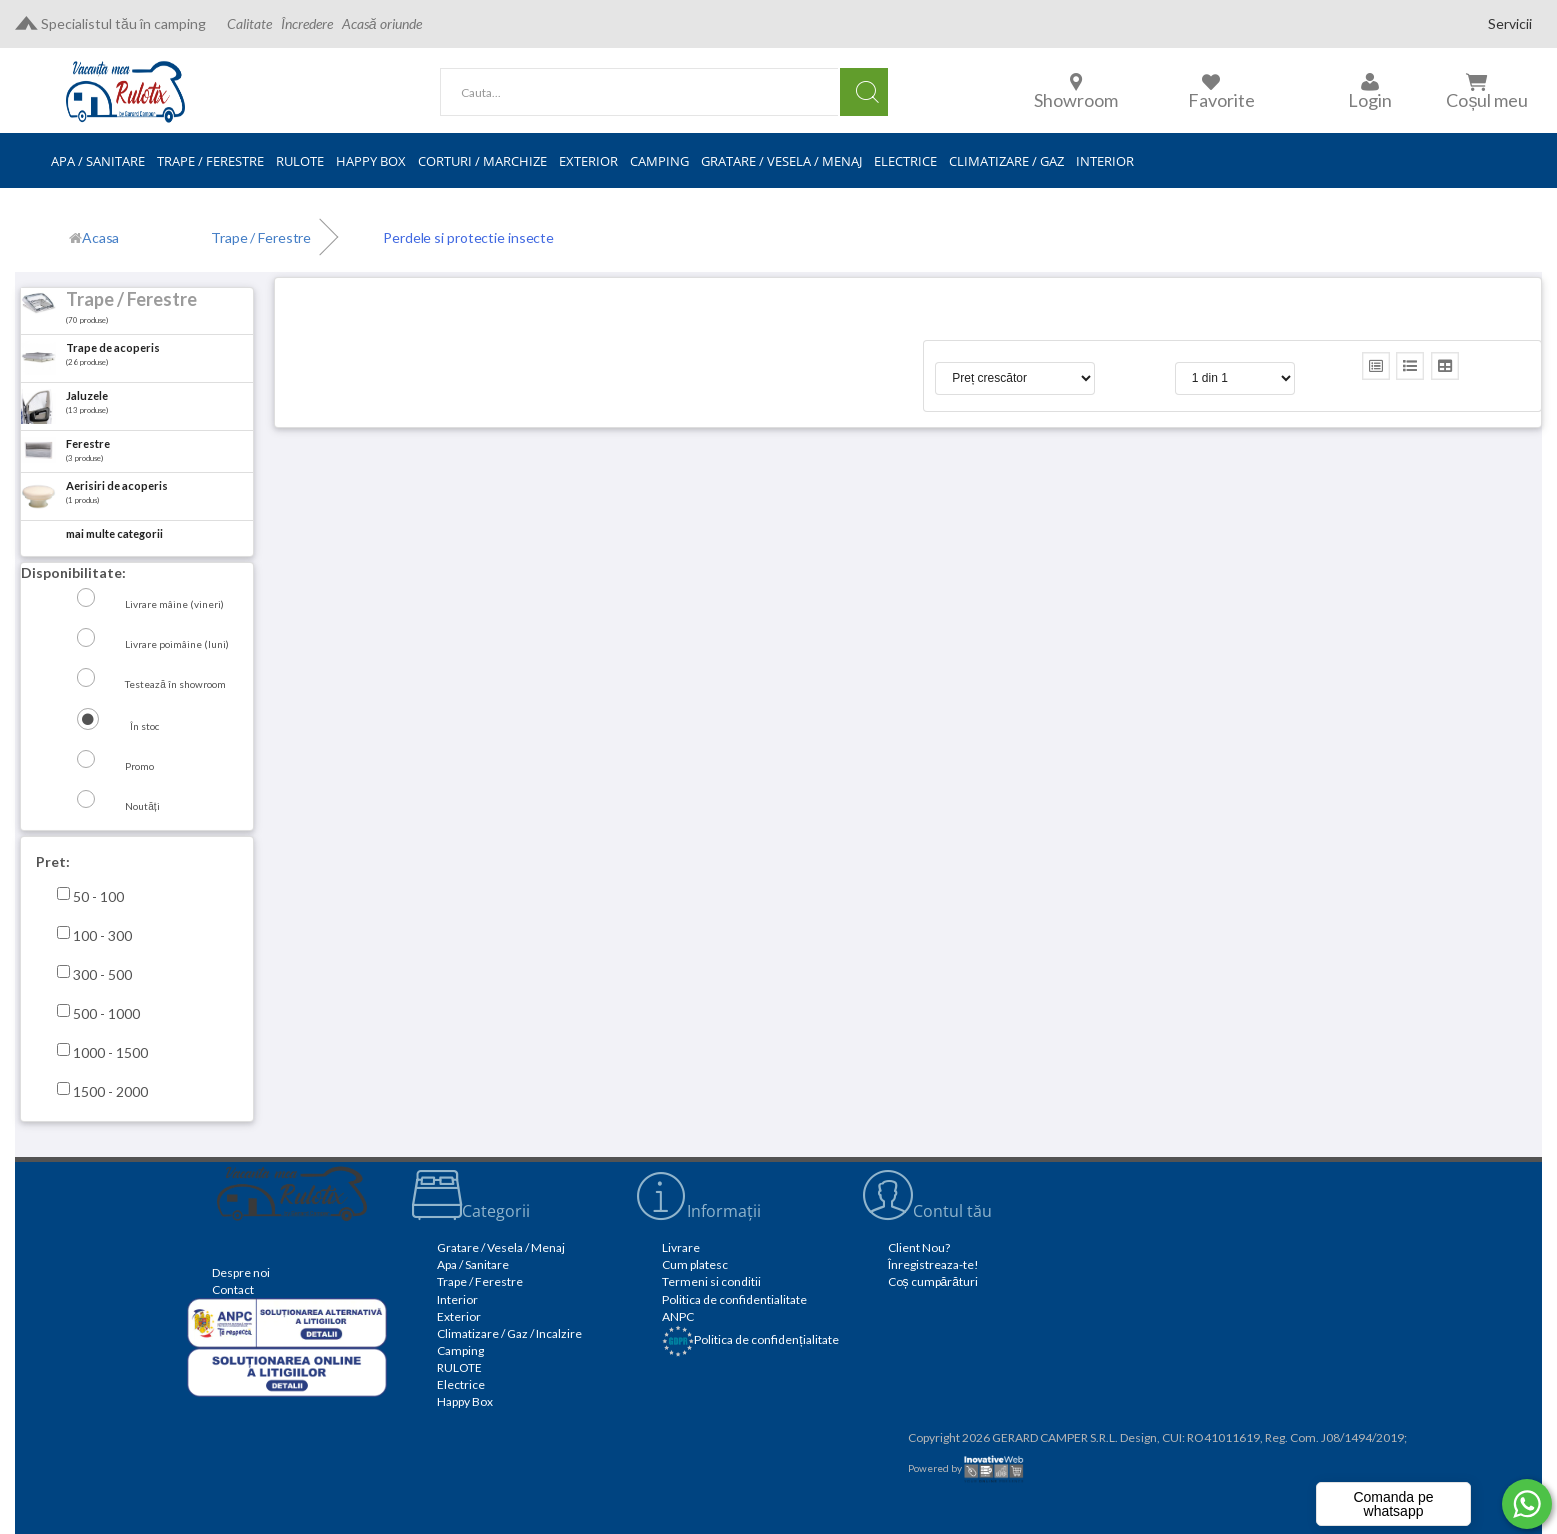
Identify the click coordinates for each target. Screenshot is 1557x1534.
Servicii (1510, 23)
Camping (460, 1350)
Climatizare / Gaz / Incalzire (509, 1333)
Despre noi (241, 1272)
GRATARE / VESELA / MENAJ (781, 161)
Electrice (461, 1384)
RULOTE (300, 161)
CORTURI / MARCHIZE (482, 161)
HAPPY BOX (371, 161)
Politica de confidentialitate (734, 1299)
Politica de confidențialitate (750, 1339)
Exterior (459, 1316)
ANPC (678, 1316)
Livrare (681, 1247)
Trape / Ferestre (480, 1281)
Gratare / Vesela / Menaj (501, 1247)
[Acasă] (94, 238)
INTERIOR (1105, 161)
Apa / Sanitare (473, 1264)
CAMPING (659, 161)
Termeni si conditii (711, 1281)
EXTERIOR (588, 161)
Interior (457, 1299)
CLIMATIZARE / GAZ (1006, 161)
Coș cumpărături (933, 1281)
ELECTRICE (905, 161)
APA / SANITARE (98, 161)
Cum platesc (695, 1264)
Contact (233, 1289)
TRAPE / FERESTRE (210, 161)
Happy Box (465, 1401)
